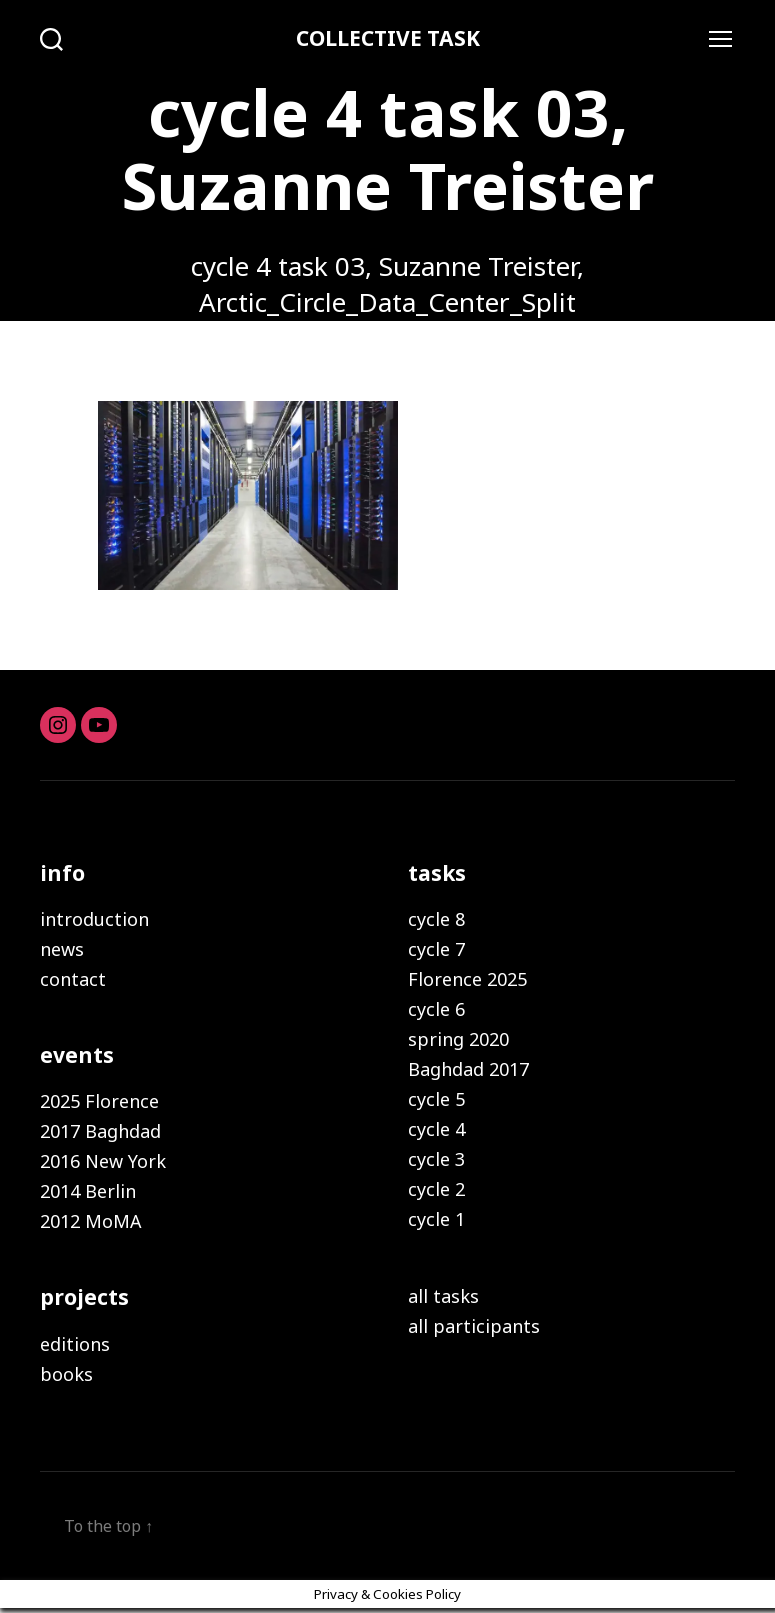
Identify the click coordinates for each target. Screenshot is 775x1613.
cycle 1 (436, 1222)
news (62, 952)
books (66, 1377)
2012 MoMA (91, 1224)
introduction (94, 922)
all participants (474, 1329)
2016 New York (103, 1164)
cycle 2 (436, 1192)
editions (75, 1347)
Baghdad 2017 (468, 1072)
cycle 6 (436, 1012)
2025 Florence (99, 1104)
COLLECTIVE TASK (388, 40)
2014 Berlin (88, 1194)
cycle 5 (436, 1102)
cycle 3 (436, 1162)
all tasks (443, 1299)
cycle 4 (436, 1132)
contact (73, 982)
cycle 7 (436, 952)
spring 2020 (458, 1042)
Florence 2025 (467, 982)
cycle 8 (436, 922)
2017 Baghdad (100, 1134)
